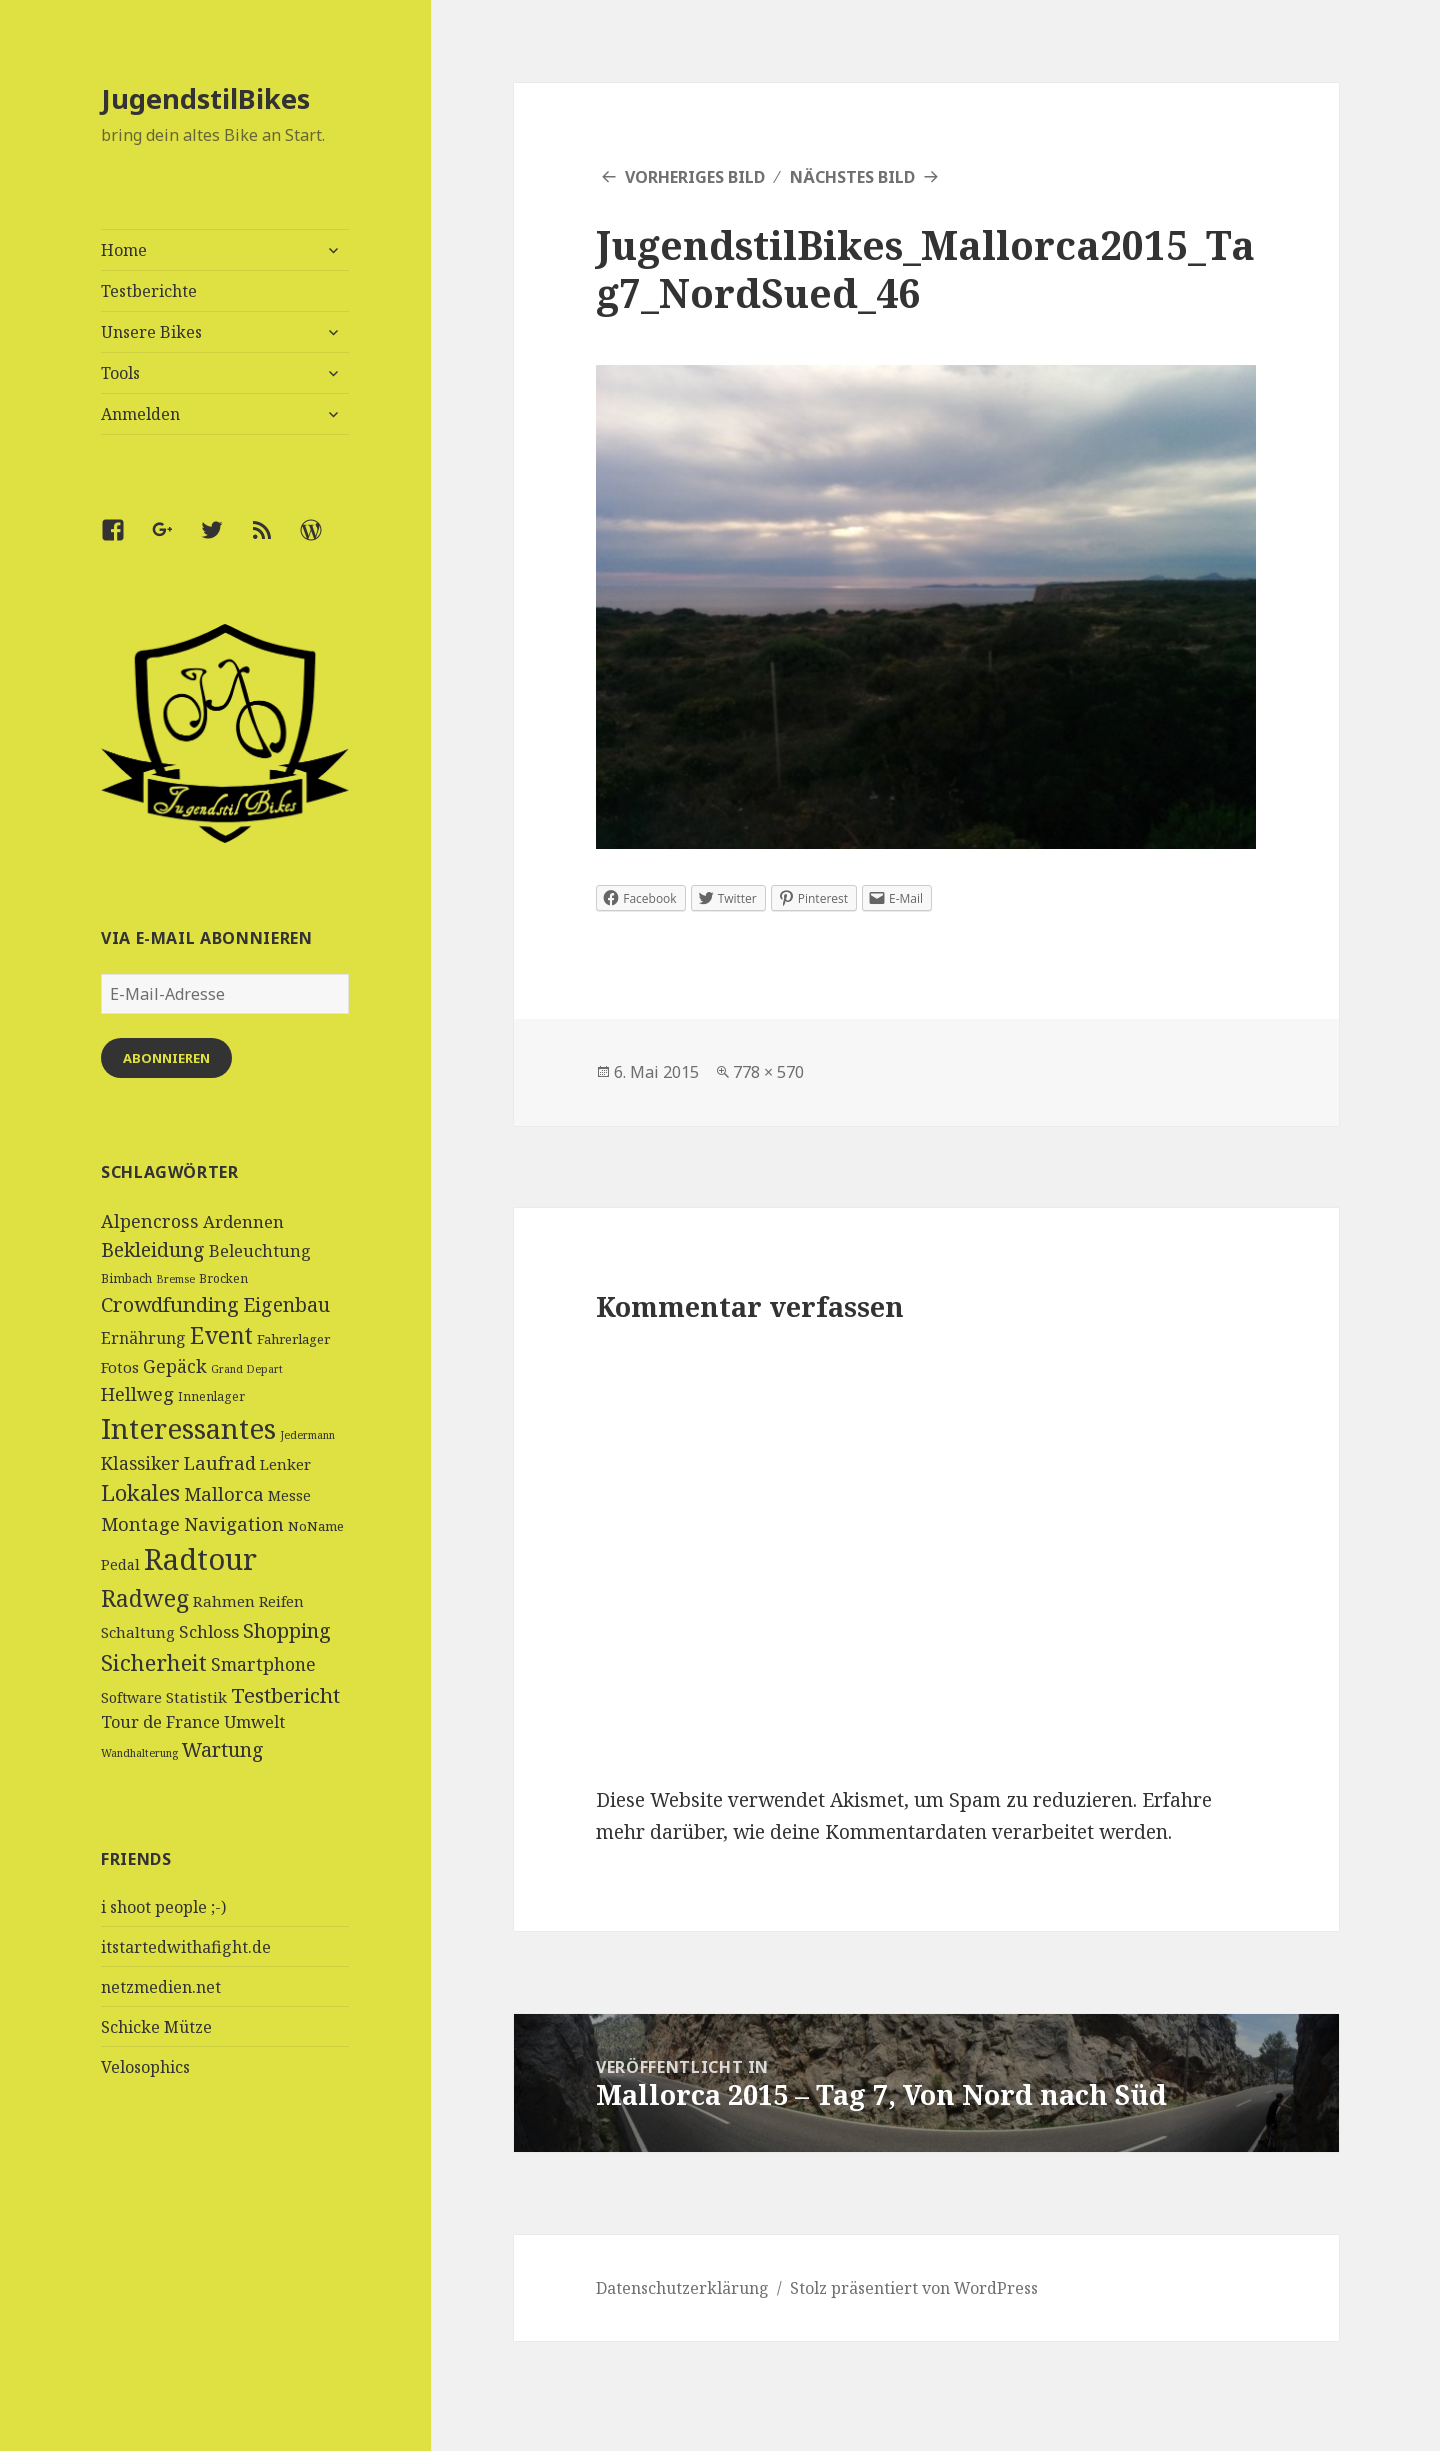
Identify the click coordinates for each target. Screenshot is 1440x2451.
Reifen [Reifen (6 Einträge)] (281, 1601)
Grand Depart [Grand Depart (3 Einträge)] (247, 1369)
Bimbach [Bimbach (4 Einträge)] (126, 1278)
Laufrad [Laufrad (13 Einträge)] (220, 1462)
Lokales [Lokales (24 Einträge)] (140, 1492)
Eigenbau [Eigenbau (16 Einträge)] (286, 1304)
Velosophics (145, 2067)
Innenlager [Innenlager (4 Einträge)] (211, 1396)
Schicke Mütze (156, 2027)
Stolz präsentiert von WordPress (914, 2288)
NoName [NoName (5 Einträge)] (316, 1526)
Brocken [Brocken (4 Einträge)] (223, 1278)
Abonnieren (166, 1058)
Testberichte (149, 291)
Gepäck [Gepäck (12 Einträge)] (175, 1366)
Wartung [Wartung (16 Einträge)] (223, 1749)
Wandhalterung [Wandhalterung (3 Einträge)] (139, 1753)
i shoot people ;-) (163, 1907)
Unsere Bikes (151, 332)
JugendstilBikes (205, 98)
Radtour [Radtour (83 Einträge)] (200, 1559)
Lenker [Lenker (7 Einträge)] (285, 1464)
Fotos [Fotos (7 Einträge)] (120, 1367)
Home (124, 250)
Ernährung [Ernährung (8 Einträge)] (143, 1338)
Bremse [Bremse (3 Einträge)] (175, 1279)
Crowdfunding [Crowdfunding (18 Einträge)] (170, 1304)
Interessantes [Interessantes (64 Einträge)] (188, 1428)
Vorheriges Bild (695, 177)
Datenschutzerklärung (682, 2288)
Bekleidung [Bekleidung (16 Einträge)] (153, 1249)
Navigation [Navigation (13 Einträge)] (234, 1523)
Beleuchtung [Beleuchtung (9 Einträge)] (260, 1251)
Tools (120, 373)
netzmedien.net (161, 1987)
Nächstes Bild (852, 177)
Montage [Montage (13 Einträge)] (140, 1523)
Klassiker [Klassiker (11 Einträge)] (140, 1463)
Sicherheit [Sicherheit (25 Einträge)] (154, 1662)
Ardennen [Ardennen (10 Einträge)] (243, 1221)
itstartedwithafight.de (186, 1947)
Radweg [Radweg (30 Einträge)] (145, 1598)
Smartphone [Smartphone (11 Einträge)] (263, 1664)
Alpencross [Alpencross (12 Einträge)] (150, 1221)
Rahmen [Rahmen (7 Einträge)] (224, 1601)
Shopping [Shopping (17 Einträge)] (287, 1630)
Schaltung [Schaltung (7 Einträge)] (138, 1632)
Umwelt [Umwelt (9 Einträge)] (254, 1722)
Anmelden (140, 414)
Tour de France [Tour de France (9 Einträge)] (160, 1722)
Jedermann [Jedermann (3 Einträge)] (307, 1435)
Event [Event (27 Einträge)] (221, 1335)
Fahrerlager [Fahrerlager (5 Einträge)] (293, 1339)
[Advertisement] (225, 2301)
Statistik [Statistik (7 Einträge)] (196, 1697)
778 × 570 (768, 1072)
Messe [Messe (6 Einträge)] (289, 1495)
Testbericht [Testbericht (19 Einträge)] (285, 1695)
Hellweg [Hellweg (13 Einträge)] (137, 1393)
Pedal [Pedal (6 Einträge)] (120, 1564)
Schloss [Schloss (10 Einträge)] (209, 1631)
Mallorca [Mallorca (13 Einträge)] (224, 1493)
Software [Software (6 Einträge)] (131, 1697)
